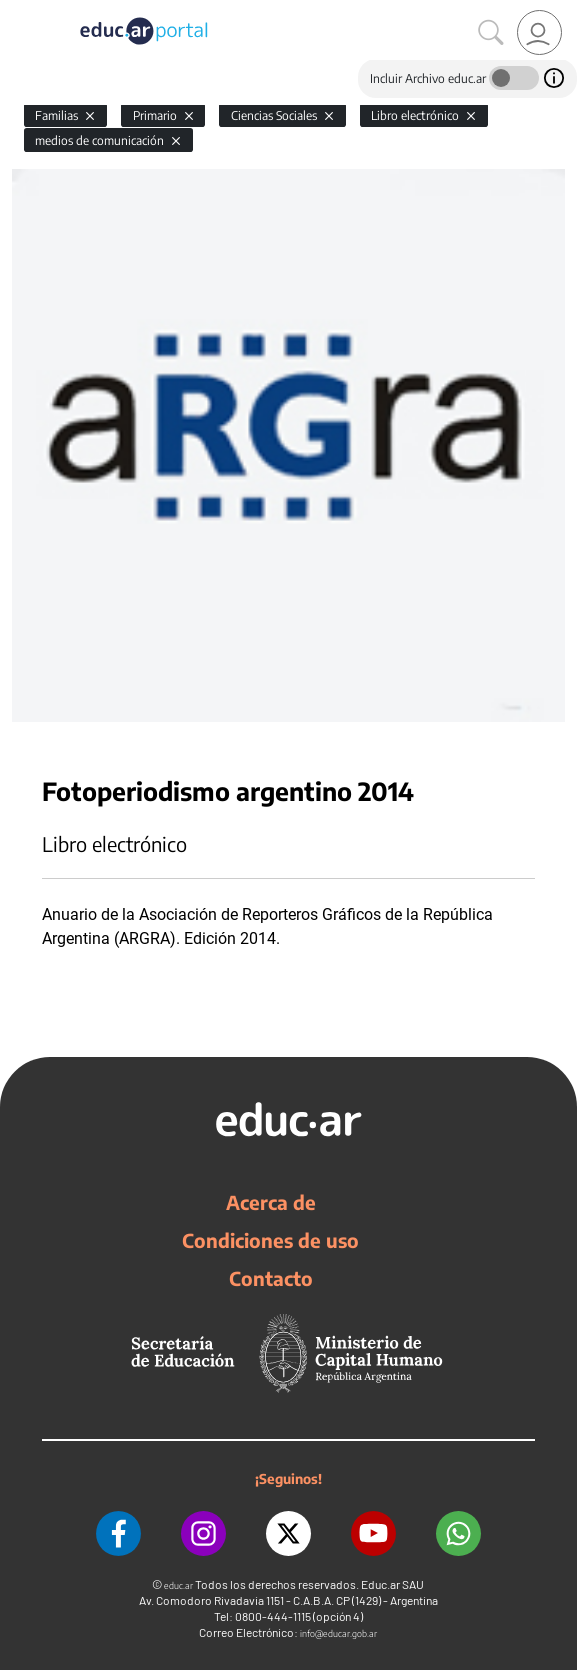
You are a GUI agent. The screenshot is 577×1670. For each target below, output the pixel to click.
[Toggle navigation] (18, 11)
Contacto (271, 1278)
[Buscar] (491, 33)
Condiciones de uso (270, 1240)
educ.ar (178, 1585)
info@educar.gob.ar (338, 1633)
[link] (539, 32)
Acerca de (271, 1202)
